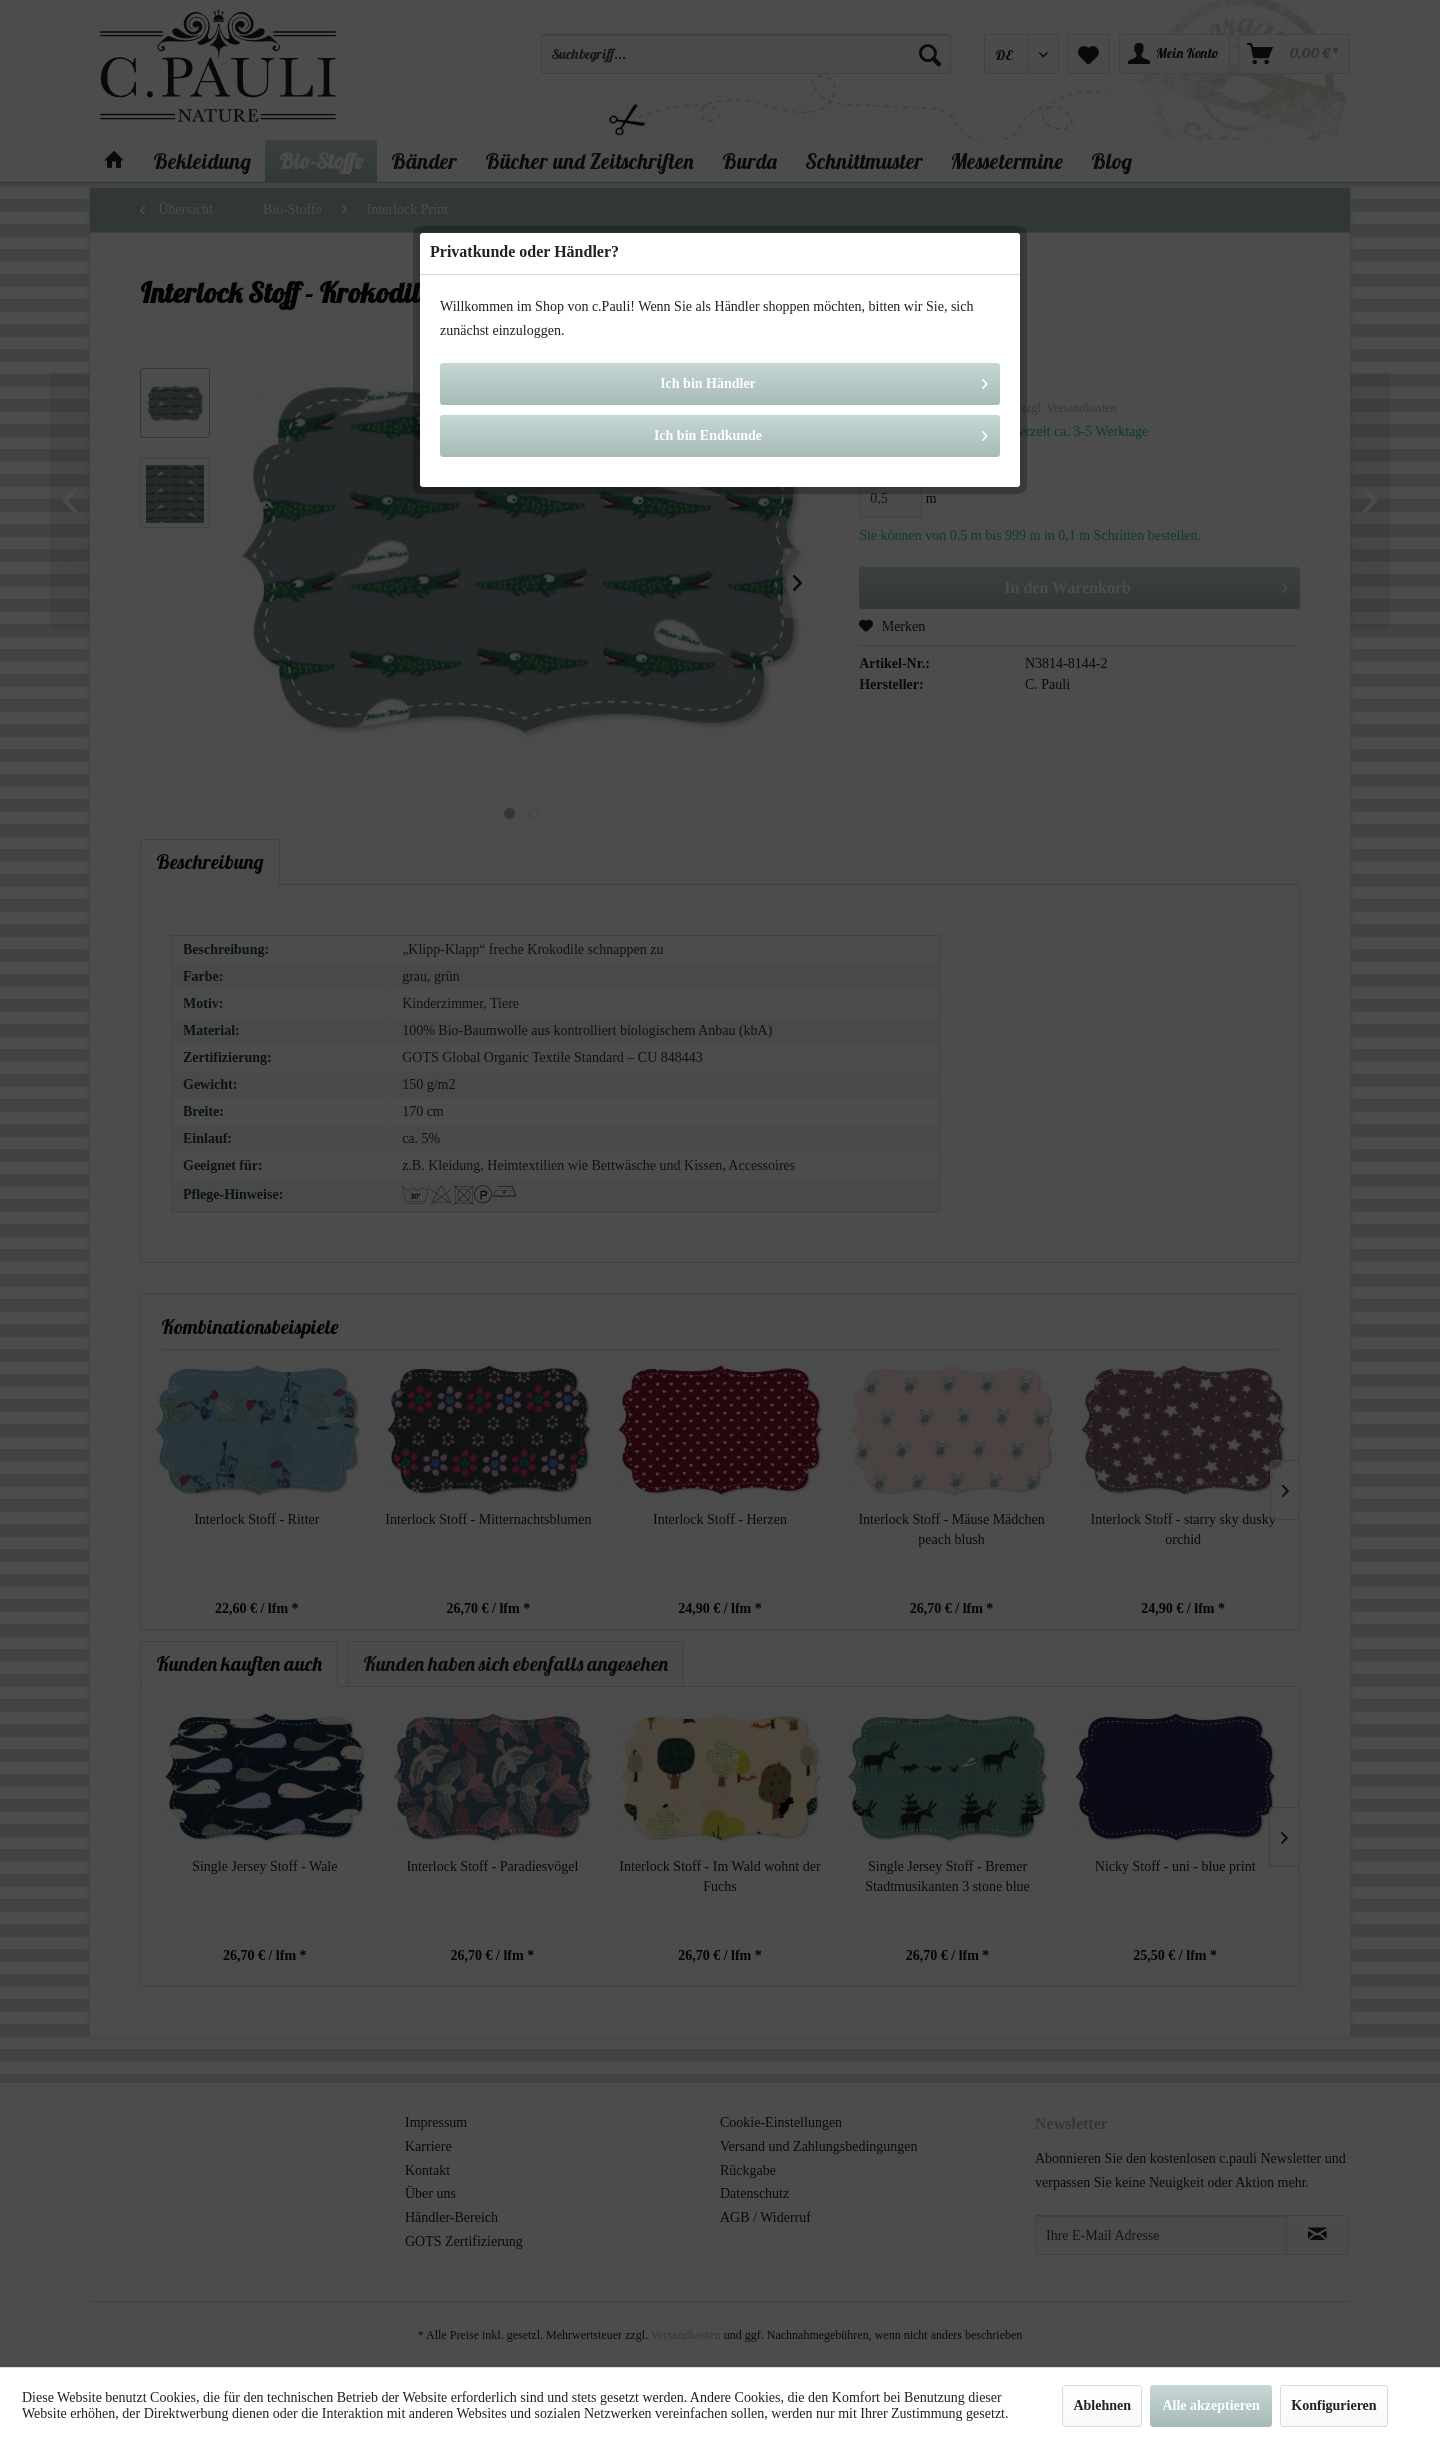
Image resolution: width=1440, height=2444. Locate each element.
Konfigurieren (1333, 2405)
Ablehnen (1102, 2405)
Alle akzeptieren (1210, 2405)
